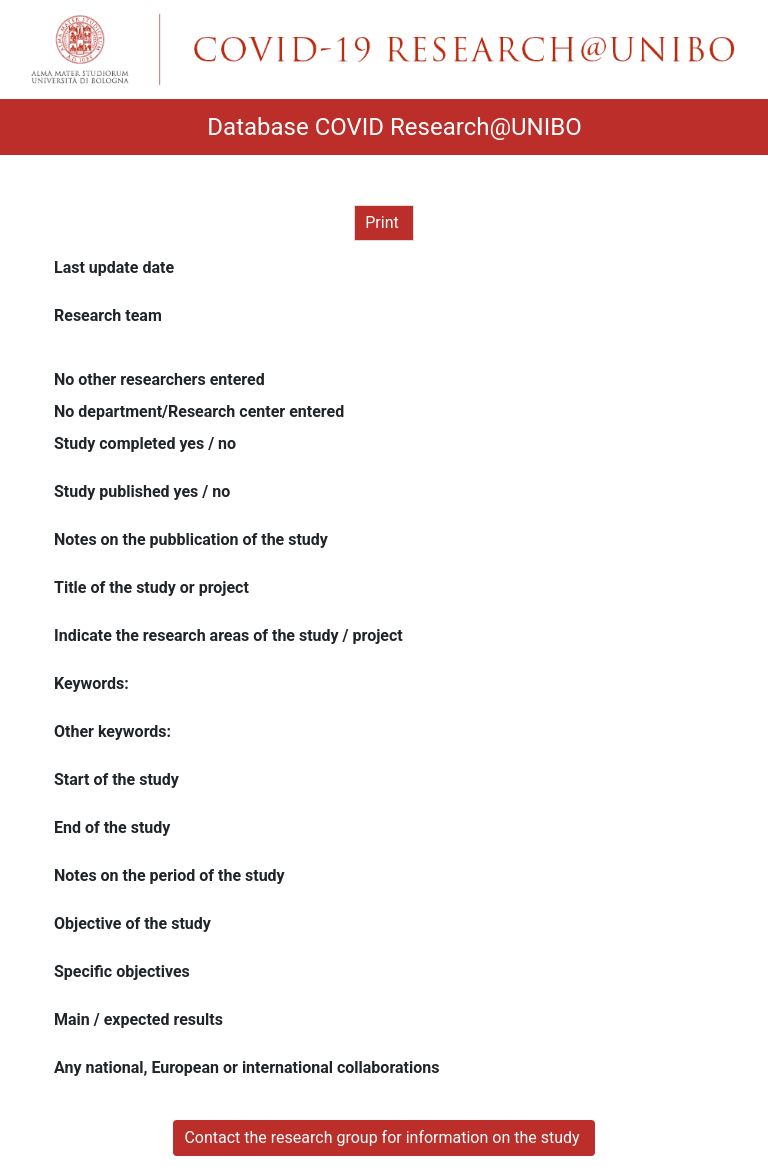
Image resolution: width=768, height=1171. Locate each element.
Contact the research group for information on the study (383, 1137)
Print (383, 222)
